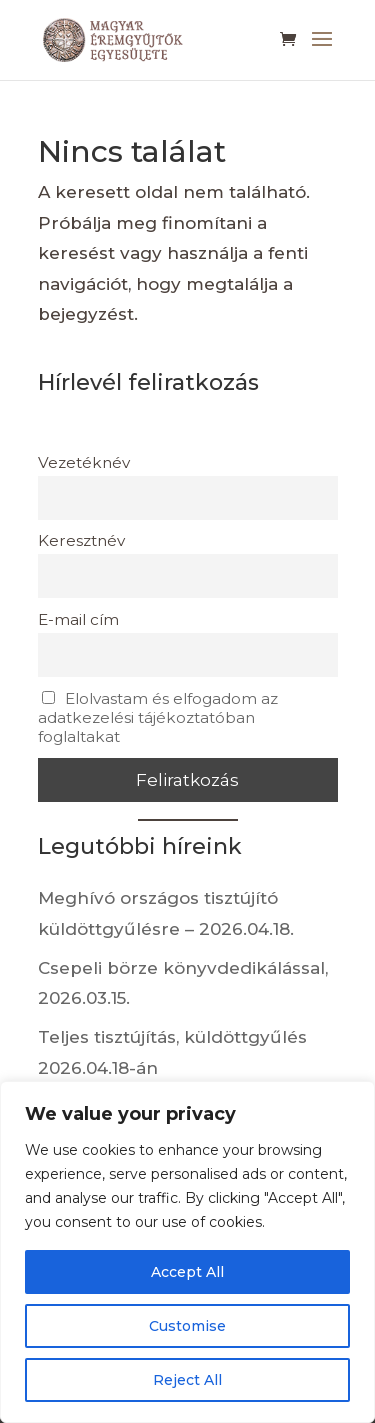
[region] (187, 1252)
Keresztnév (81, 540)
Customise (187, 1326)
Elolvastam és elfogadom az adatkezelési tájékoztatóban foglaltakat (158, 717)
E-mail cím (78, 619)
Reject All (187, 1380)
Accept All (187, 1272)
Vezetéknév (84, 462)
